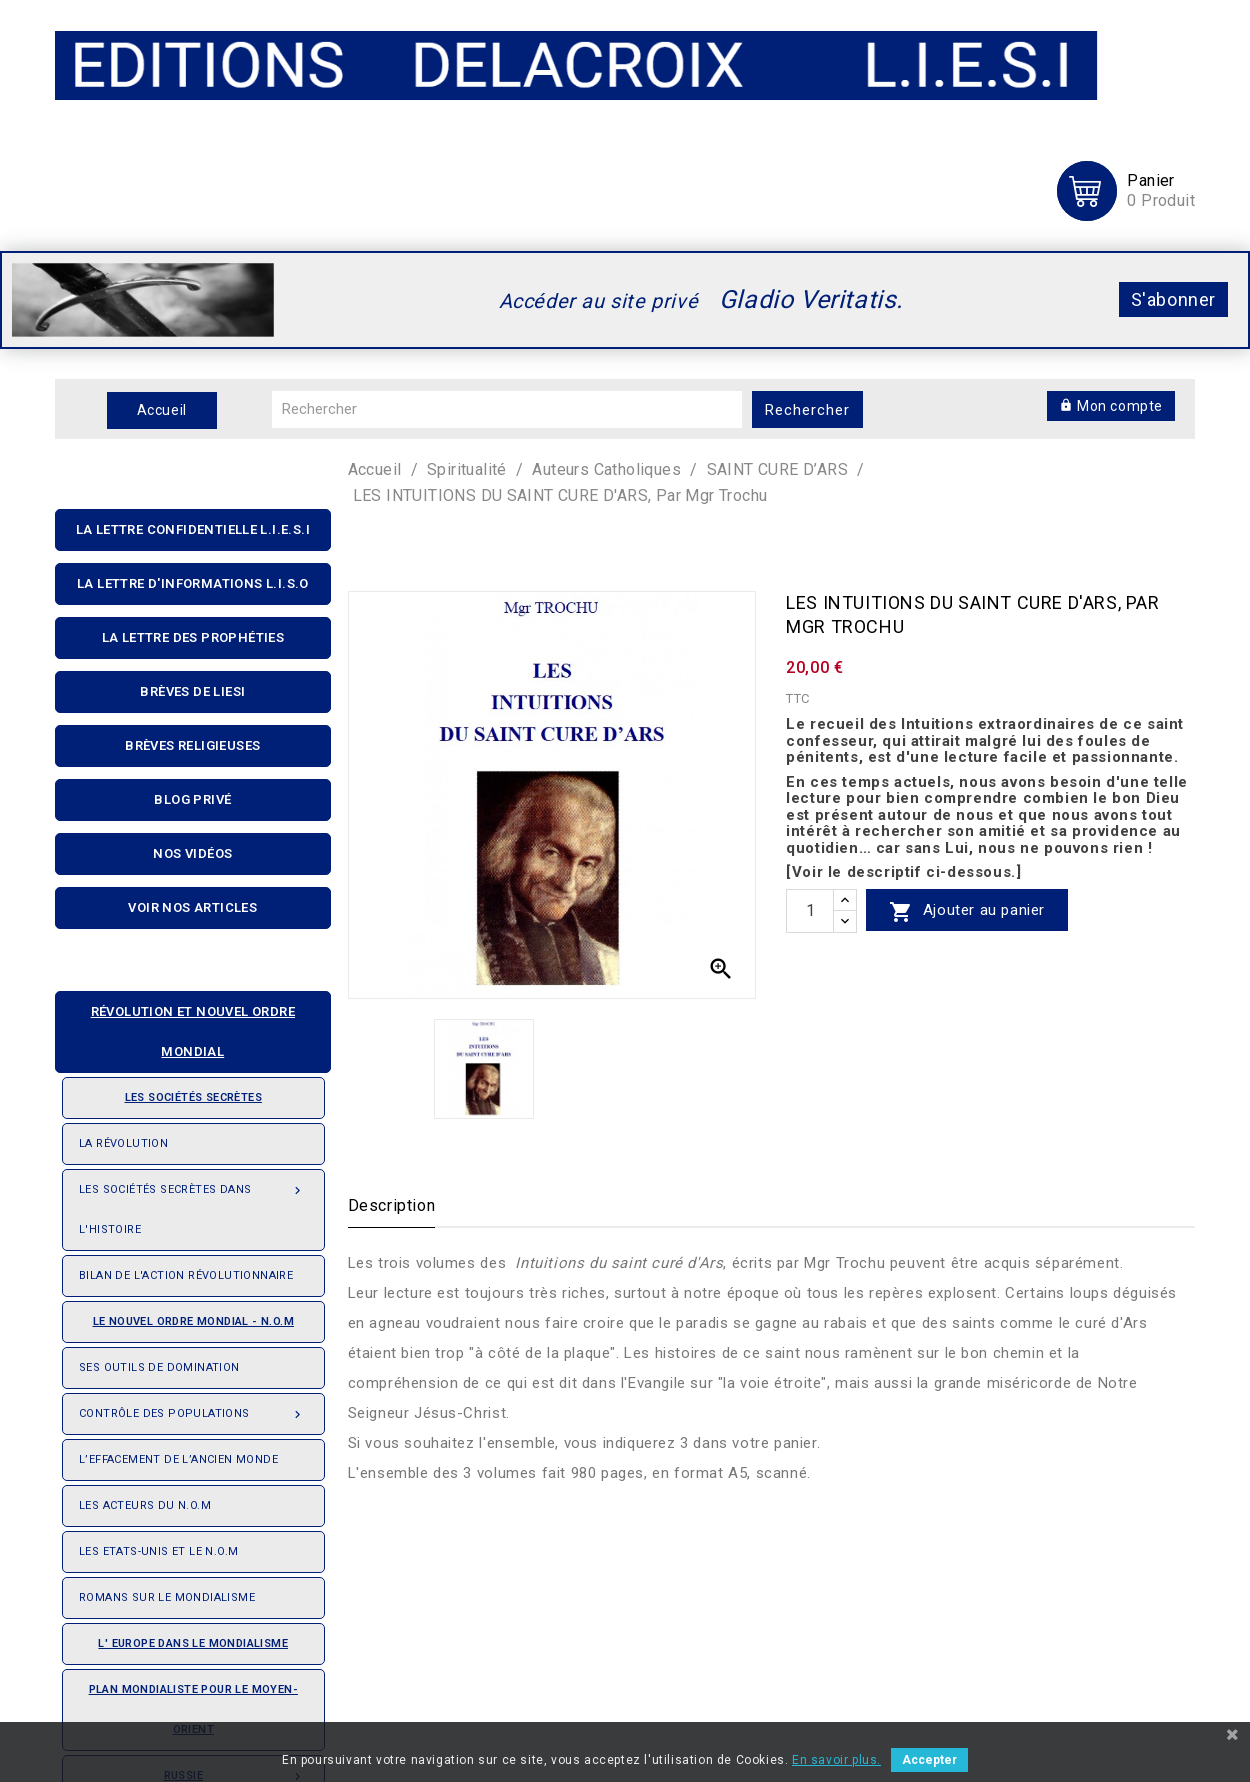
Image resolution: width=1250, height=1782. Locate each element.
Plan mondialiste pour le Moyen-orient (193, 1709)
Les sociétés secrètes (170, 1091)
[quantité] (810, 911)
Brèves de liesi (192, 691)
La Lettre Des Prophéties (193, 637)
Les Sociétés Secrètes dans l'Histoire (193, 1203)
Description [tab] (392, 1205)
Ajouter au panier (967, 911)
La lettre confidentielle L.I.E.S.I (193, 529)
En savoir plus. (836, 1760)
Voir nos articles (192, 907)
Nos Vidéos (192, 853)
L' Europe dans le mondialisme (193, 1643)
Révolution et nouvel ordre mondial (183, 1025)
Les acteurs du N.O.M (145, 1505)
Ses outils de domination (159, 1367)
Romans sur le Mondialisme (167, 1597)
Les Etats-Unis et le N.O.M (158, 1551)
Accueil (162, 410)
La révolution (123, 1143)
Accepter (929, 1760)
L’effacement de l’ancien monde (178, 1459)
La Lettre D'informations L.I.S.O (193, 583)
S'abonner (1173, 299)
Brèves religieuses (192, 745)
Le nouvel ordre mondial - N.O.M (186, 1315)
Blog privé (192, 799)
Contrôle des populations (193, 1408)
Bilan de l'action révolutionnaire (186, 1275)
